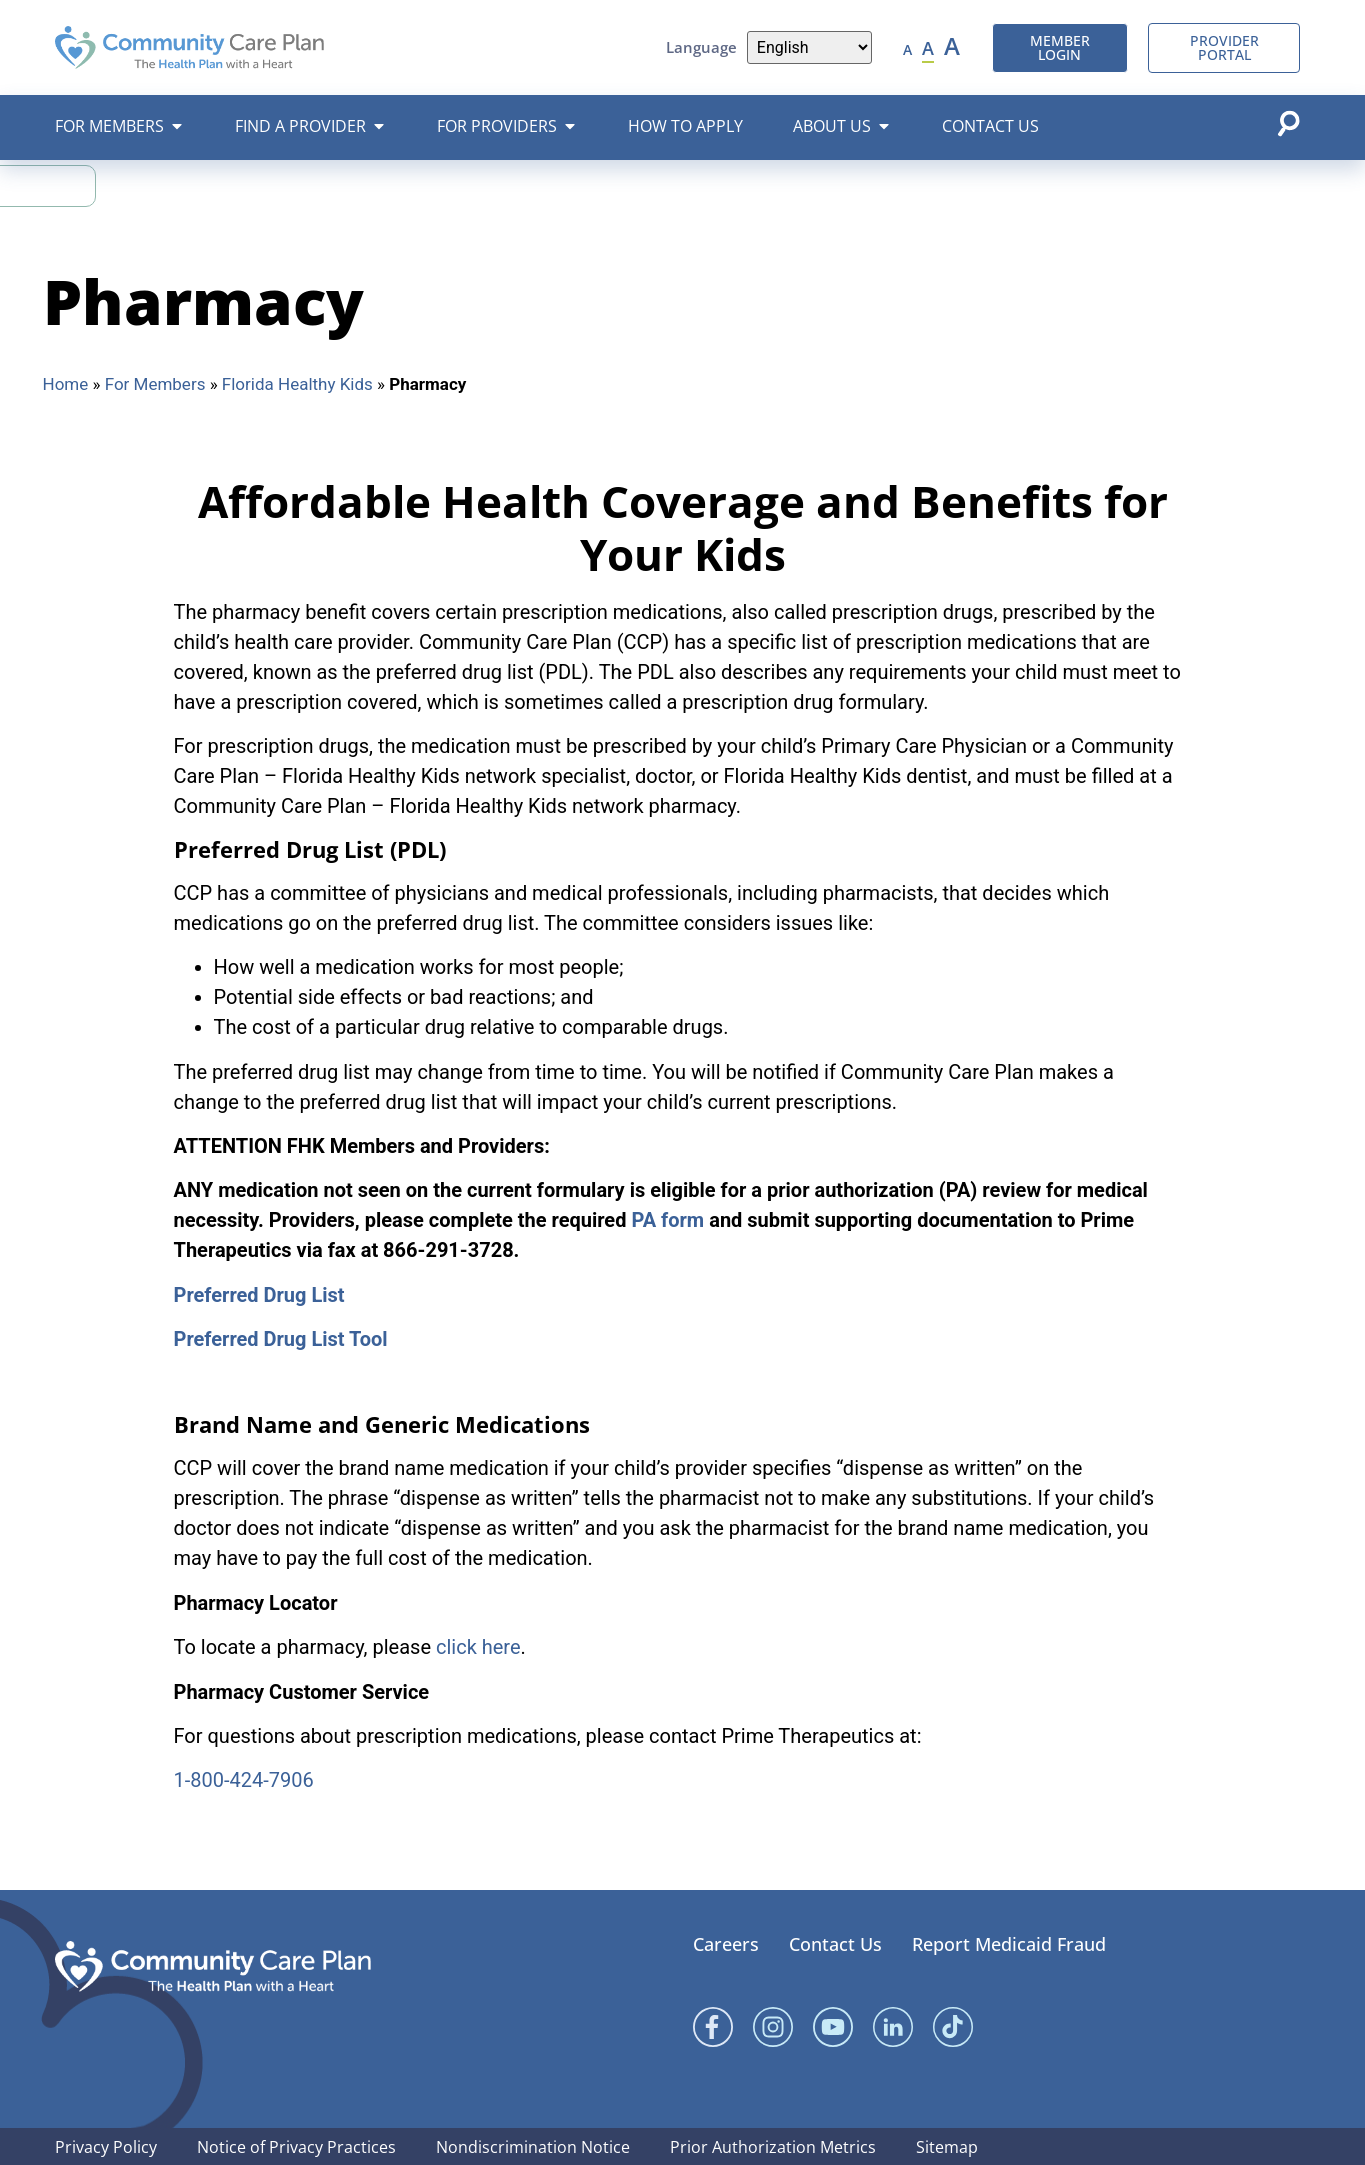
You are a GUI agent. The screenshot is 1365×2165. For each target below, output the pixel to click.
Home (66, 384)
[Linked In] (893, 2027)
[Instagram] (773, 2027)
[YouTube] (833, 2027)
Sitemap (947, 2147)
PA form (667, 1220)
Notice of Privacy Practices (296, 2147)
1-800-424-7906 (244, 1780)
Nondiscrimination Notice (533, 2147)
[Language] (809, 47)
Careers (726, 1944)
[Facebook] (713, 2027)
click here (478, 1647)
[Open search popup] (1288, 123)
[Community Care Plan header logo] (189, 47)
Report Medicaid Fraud (1009, 1944)
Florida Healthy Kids (297, 384)
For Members (155, 384)
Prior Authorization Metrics (773, 2147)
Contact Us (835, 1944)
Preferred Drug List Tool (281, 1339)
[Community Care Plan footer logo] (213, 1966)
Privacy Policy (106, 2147)
